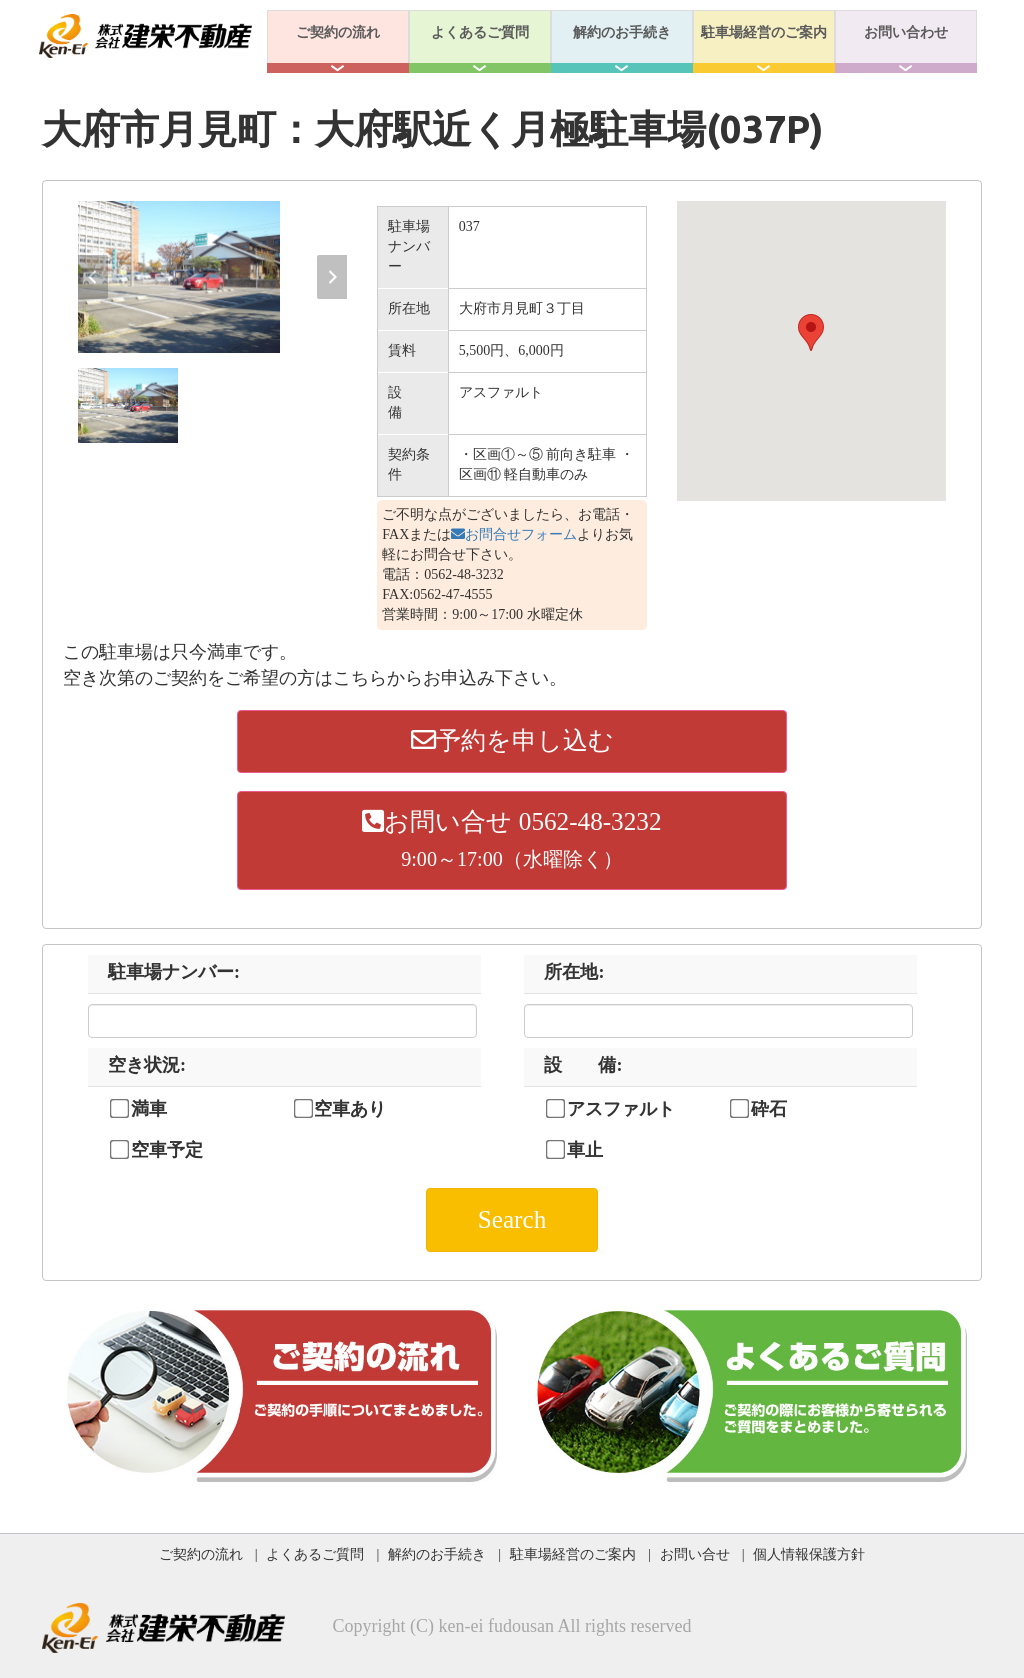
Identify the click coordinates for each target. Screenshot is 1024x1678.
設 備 (583, 1065)
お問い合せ (695, 1554)
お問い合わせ (906, 32)
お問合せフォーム (514, 534)
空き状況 (147, 1065)
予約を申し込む (512, 740)
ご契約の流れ (338, 32)
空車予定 (167, 1150)
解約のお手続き (622, 32)
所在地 (574, 972)
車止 (585, 1150)
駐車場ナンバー (174, 972)
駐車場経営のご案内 (764, 32)
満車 (149, 1109)
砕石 (769, 1109)
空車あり (350, 1109)
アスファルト (621, 1109)
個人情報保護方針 (809, 1554)
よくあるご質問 (480, 32)
